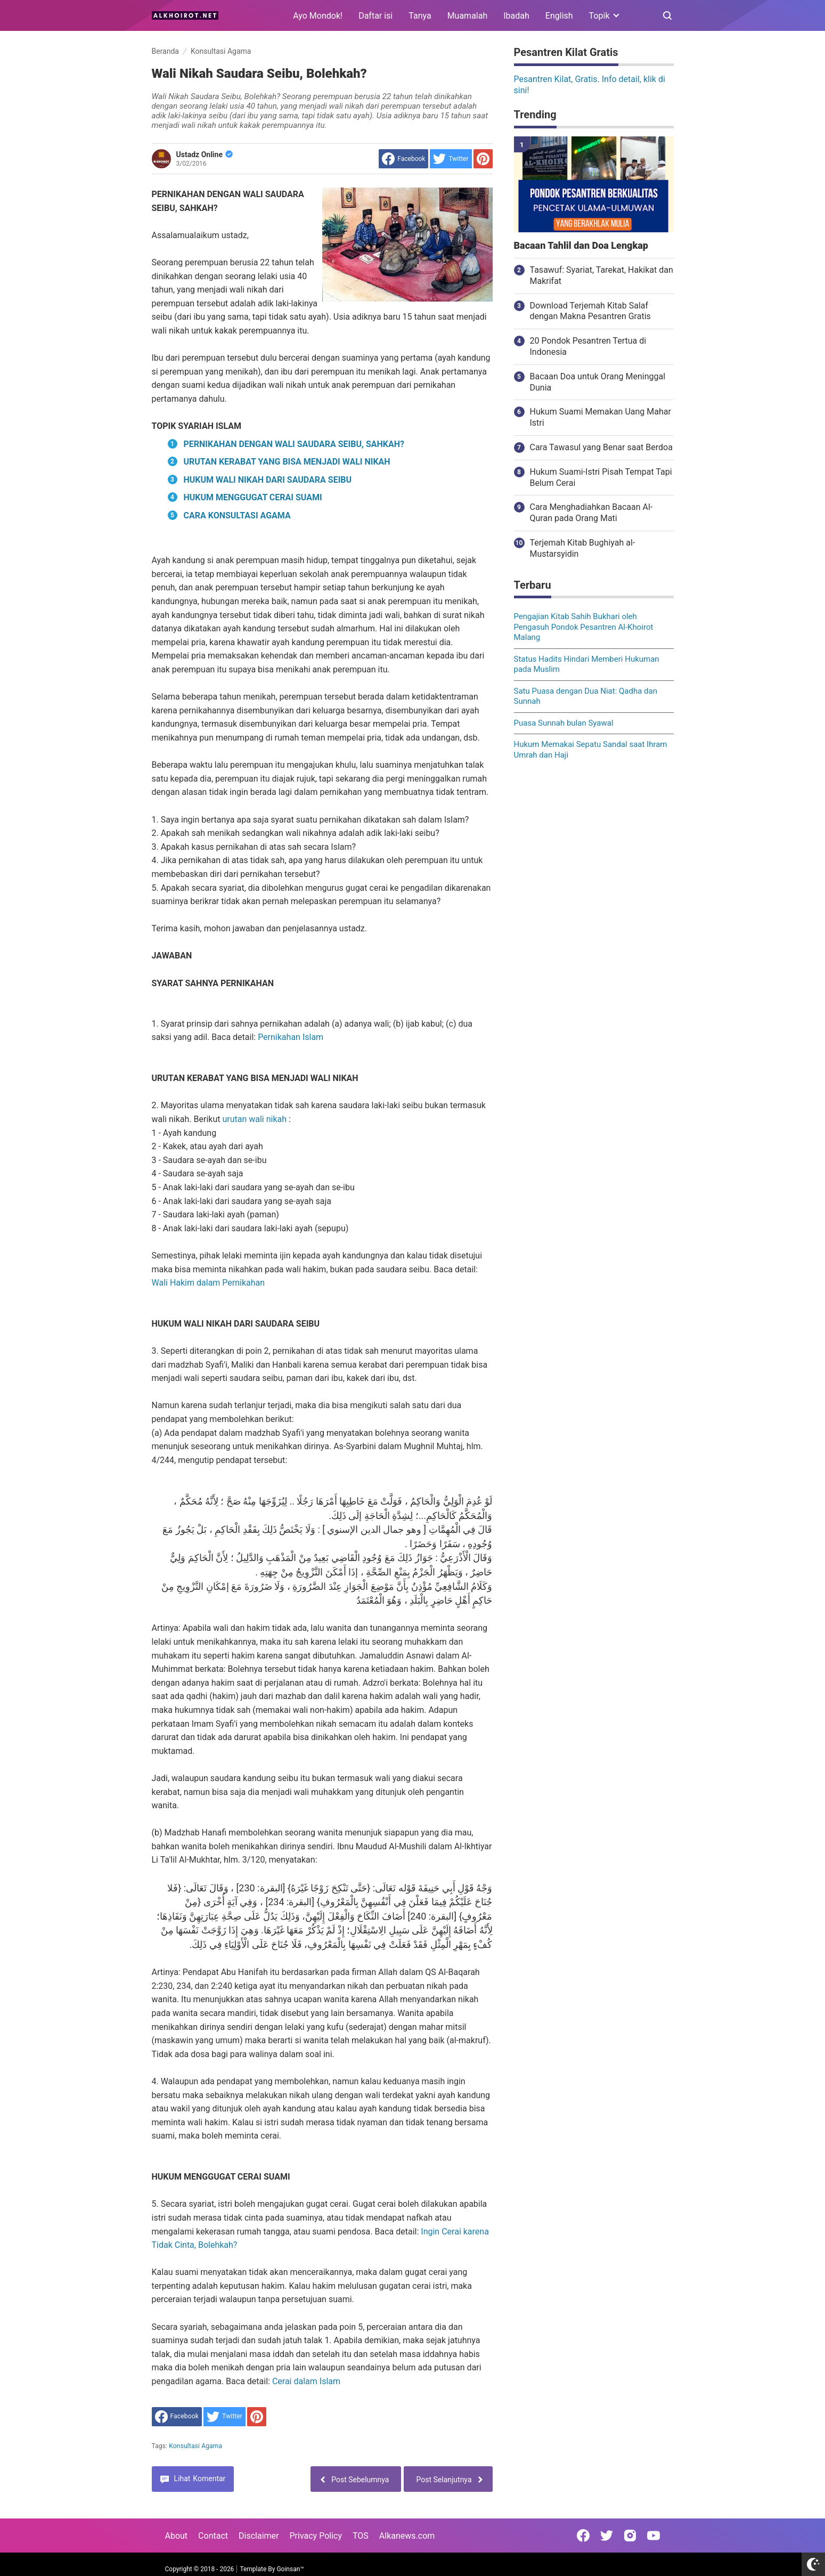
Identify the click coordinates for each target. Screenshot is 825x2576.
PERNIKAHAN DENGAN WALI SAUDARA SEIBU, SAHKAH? (294, 444)
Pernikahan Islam (290, 1037)
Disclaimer (259, 2536)
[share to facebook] (403, 158)
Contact (213, 2536)
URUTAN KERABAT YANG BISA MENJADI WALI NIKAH (287, 462)
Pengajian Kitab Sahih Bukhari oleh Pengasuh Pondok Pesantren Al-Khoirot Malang (584, 627)
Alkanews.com (407, 2536)
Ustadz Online (204, 154)
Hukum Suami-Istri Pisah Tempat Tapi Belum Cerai (601, 477)
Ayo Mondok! (317, 16)
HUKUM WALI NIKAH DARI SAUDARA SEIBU (268, 480)
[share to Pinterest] (483, 158)
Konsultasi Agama (195, 2446)
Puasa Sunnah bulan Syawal (564, 723)
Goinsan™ (290, 2569)
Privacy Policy (315, 2536)
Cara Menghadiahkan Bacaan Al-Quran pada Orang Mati (591, 512)
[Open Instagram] (630, 2535)
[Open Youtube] (653, 2535)
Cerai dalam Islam (306, 2381)
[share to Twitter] (450, 158)
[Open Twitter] (606, 2535)
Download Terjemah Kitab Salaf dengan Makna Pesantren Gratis (590, 311)
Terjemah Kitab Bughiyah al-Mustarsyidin (582, 548)
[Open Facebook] (583, 2535)
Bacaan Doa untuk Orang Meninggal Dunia (598, 382)
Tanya (420, 16)
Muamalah (467, 16)
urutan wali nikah (254, 1119)
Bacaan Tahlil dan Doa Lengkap (581, 245)
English (559, 16)
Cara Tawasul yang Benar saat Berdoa (601, 447)
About (176, 2536)
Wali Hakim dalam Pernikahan (208, 1283)
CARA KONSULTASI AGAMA (237, 515)
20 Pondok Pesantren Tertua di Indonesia (588, 346)
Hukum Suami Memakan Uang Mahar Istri (600, 417)
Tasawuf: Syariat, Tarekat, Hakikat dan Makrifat (601, 275)
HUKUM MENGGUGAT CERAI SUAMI (253, 497)
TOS (361, 2536)
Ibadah (516, 16)
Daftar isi (375, 16)
